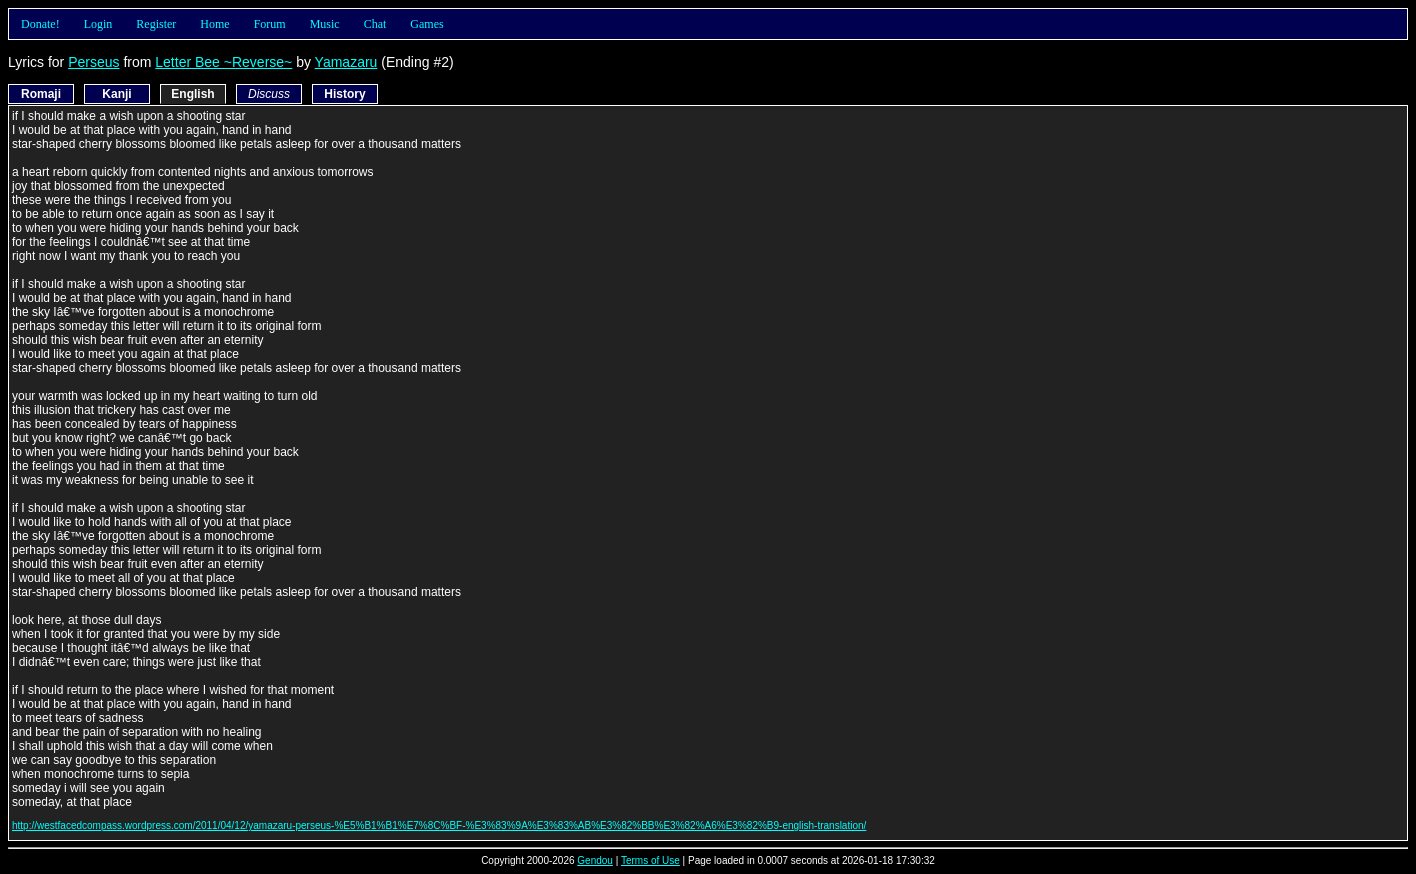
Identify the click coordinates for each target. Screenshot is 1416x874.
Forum (270, 24)
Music (325, 24)
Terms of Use (650, 860)
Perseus (93, 62)
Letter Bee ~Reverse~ (223, 62)
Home (214, 24)
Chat (375, 24)
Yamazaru (346, 62)
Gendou (595, 860)
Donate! (40, 24)
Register (156, 24)
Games (426, 24)
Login (98, 24)
